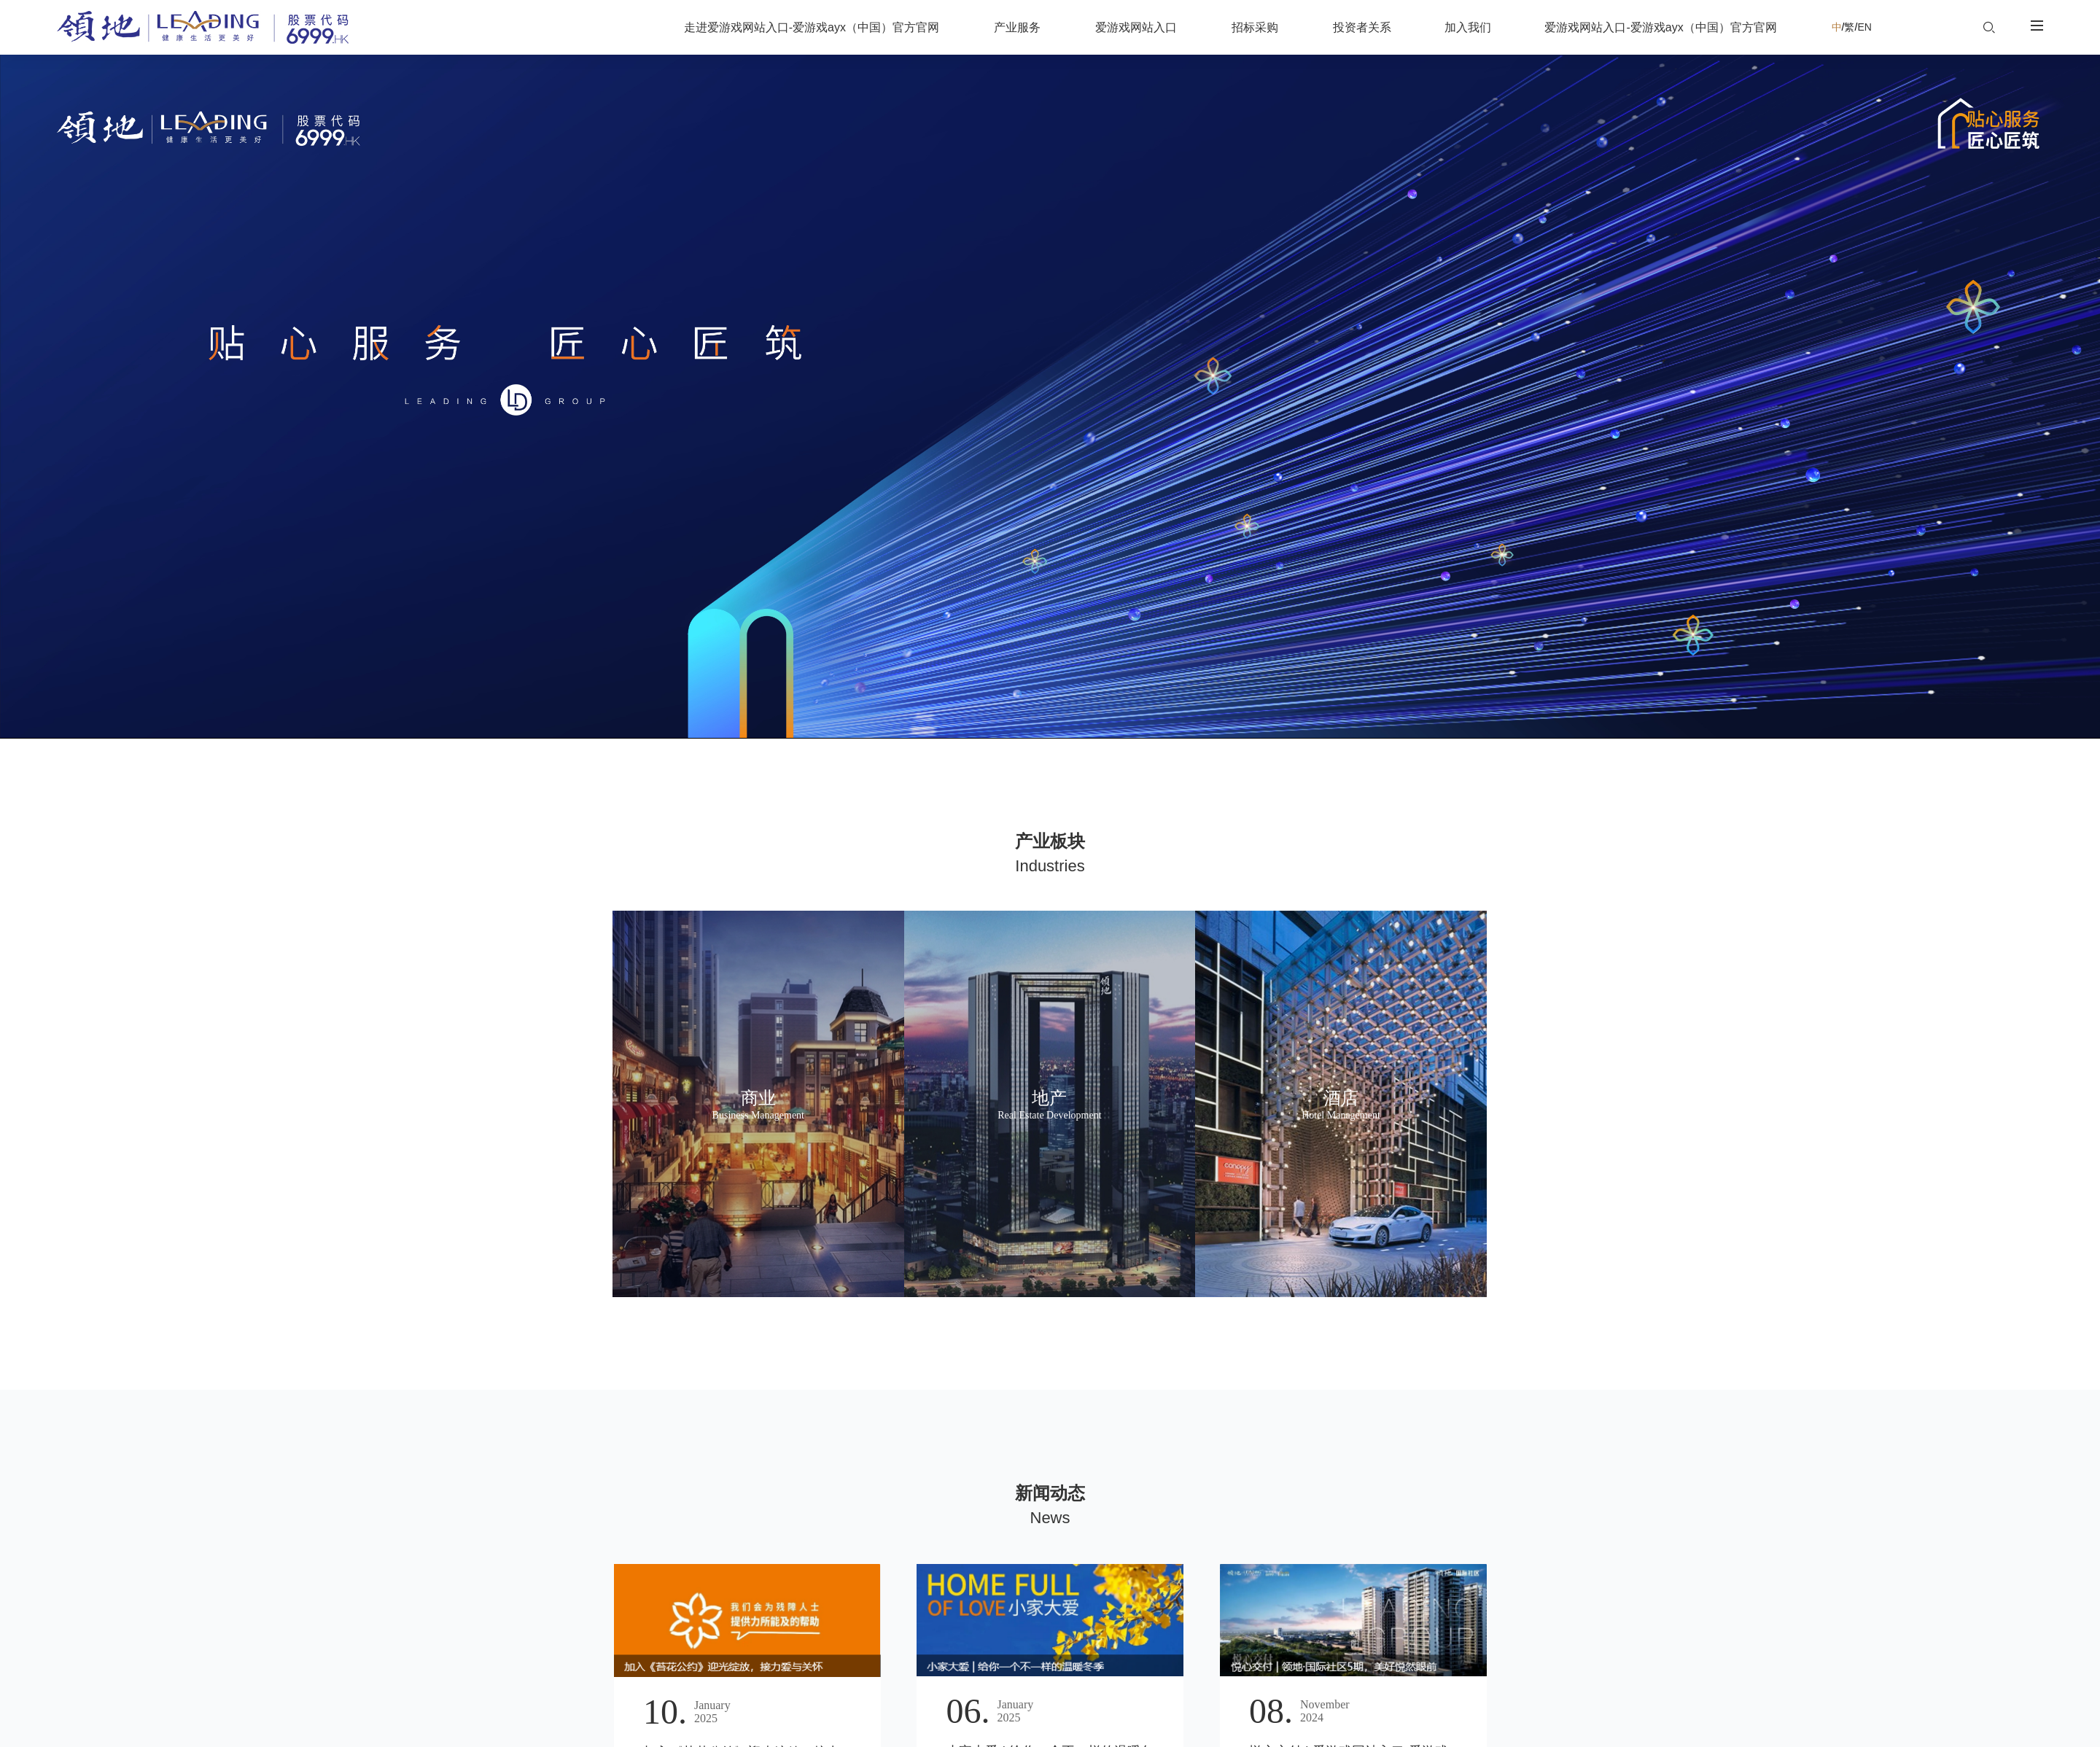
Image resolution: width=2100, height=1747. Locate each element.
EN (1864, 27)
